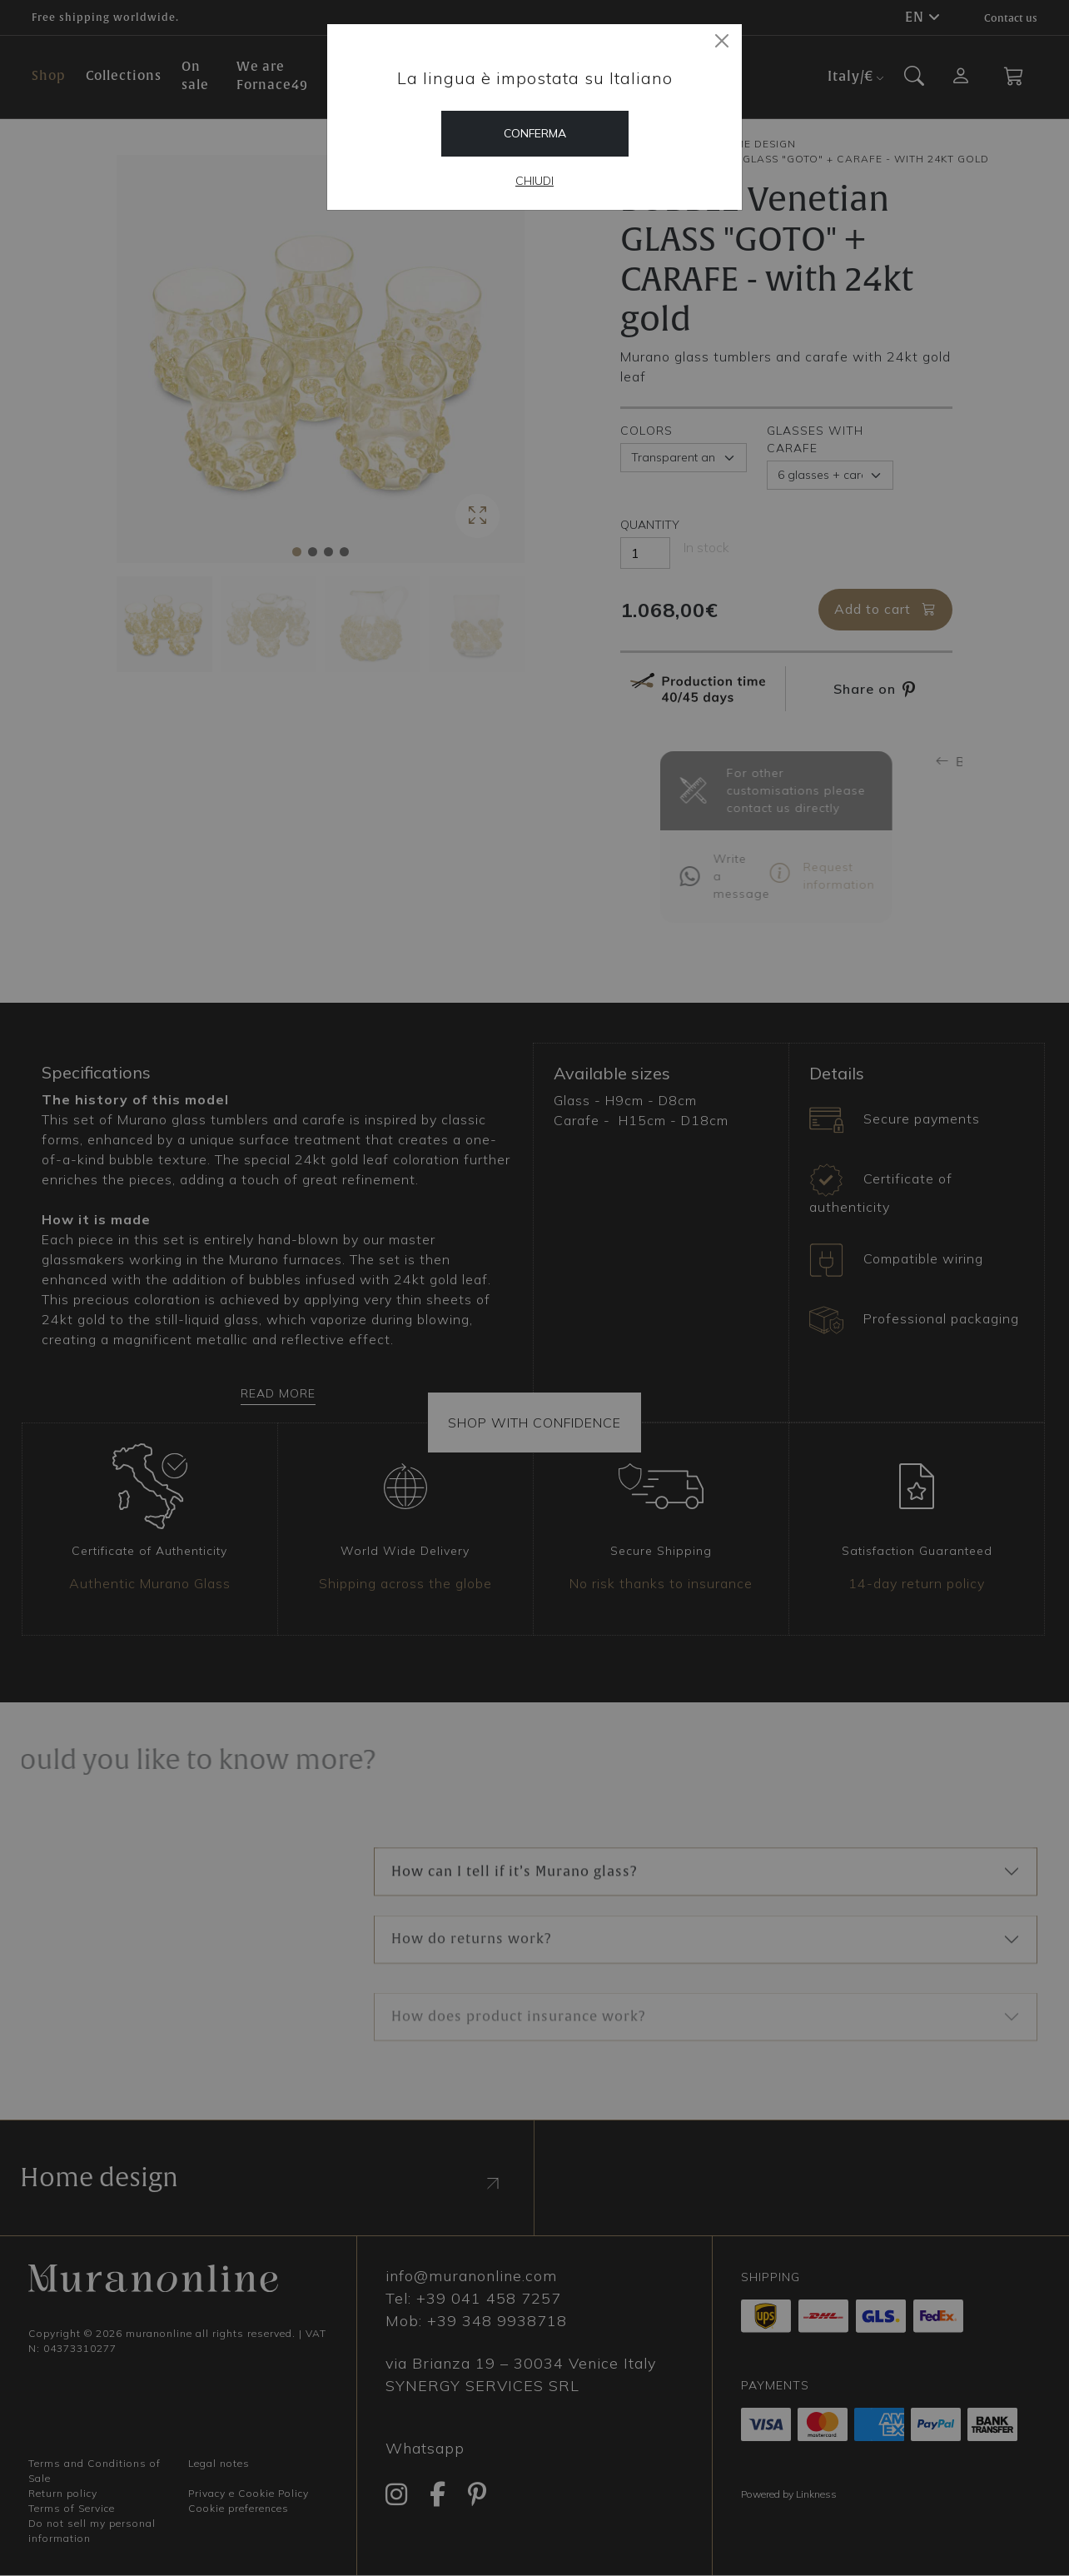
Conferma (535, 133)
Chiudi (534, 180)
